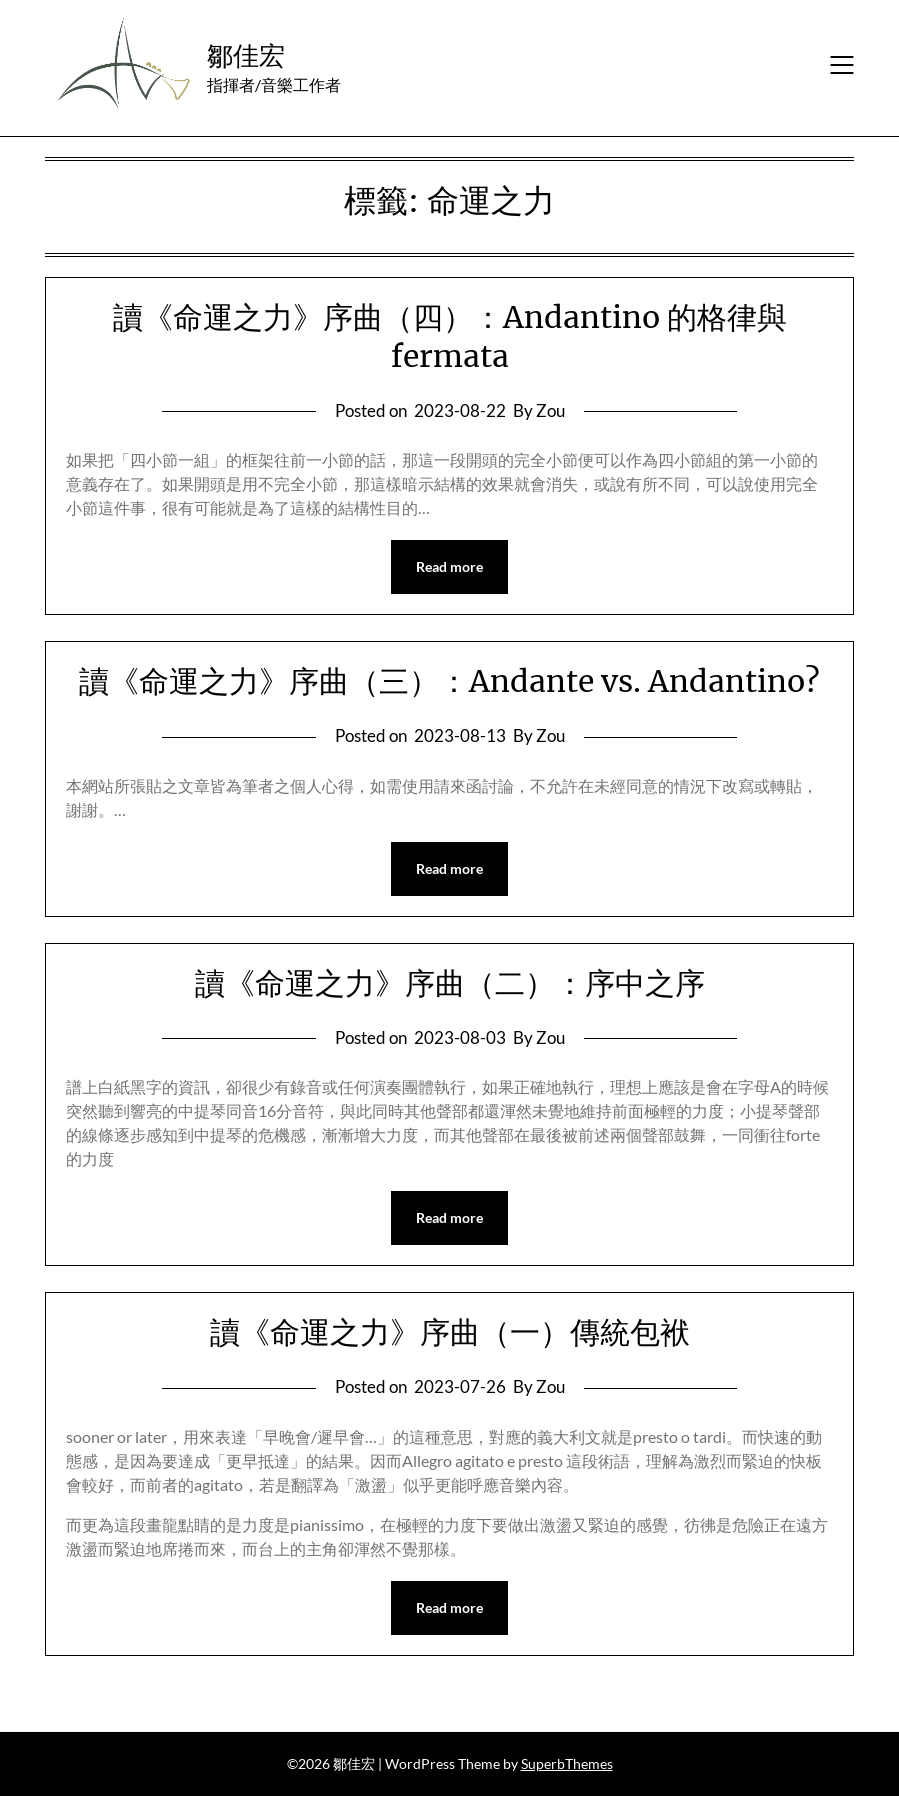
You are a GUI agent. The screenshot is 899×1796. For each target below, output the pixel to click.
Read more (449, 566)
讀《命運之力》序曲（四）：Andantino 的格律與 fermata (450, 336)
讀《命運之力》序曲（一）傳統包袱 (450, 1332)
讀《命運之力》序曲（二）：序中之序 (450, 983)
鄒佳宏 (246, 55)
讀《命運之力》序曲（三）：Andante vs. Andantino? (449, 681)
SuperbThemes (567, 1763)
